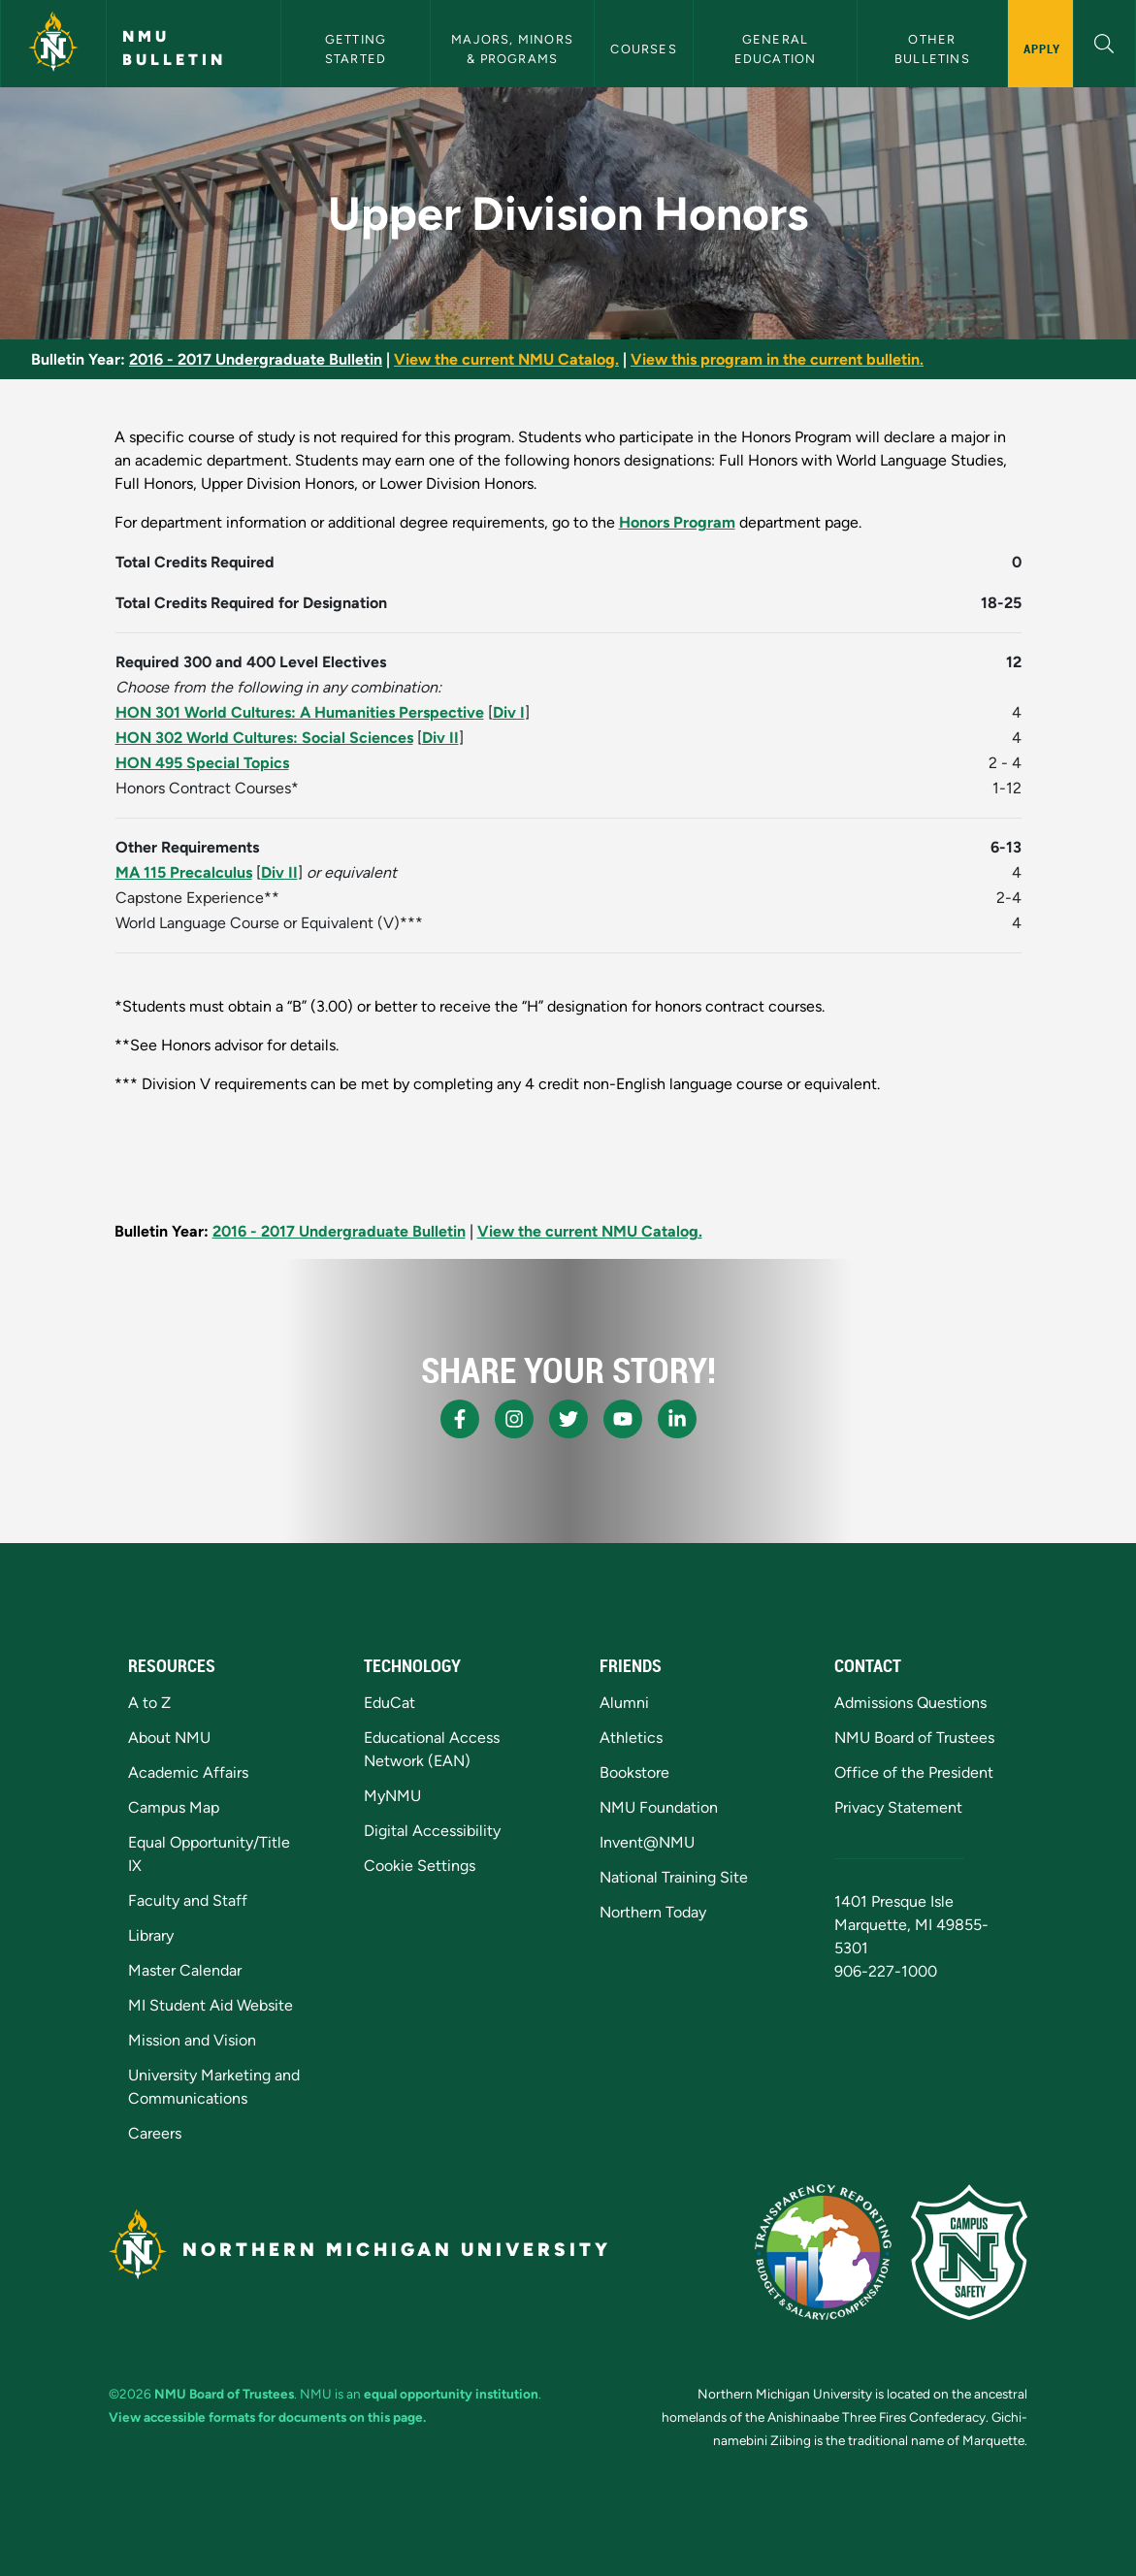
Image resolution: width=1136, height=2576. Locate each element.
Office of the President (913, 1772)
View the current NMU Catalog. (506, 359)
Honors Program (677, 522)
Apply (1042, 48)
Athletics (631, 1737)
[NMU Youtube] (622, 1419)
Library (151, 1935)
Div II (440, 737)
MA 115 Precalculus (183, 872)
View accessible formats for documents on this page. (267, 2417)
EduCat (389, 1702)
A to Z (149, 1702)
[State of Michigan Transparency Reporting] (823, 2252)
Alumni (624, 1702)
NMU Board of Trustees (914, 1737)
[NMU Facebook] (459, 1419)
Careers (154, 2133)
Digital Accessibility (432, 1830)
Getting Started (358, 48)
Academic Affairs (188, 1772)
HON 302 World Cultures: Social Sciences (264, 737)
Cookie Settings (419, 1865)
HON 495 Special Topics (202, 763)
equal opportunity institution (451, 2393)
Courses (643, 49)
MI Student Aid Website (210, 2005)
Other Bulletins (932, 48)
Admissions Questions (910, 1702)
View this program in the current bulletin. (777, 359)
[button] (1104, 41)
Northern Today (653, 1912)
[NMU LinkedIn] (677, 1419)
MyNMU (392, 1796)
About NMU (169, 1737)
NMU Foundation (659, 1807)
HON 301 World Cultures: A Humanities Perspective (299, 712)
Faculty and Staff (187, 1900)
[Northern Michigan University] (53, 43)
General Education (775, 48)
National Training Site (674, 1877)
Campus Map (173, 1807)
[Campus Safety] (969, 2252)
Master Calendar (185, 1970)
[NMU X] (568, 1419)
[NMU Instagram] (514, 1419)
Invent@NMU (647, 1842)
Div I (509, 712)
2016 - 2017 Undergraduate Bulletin (255, 359)
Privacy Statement (898, 1807)
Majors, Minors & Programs (514, 48)
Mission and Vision (192, 2040)
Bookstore (634, 1772)
